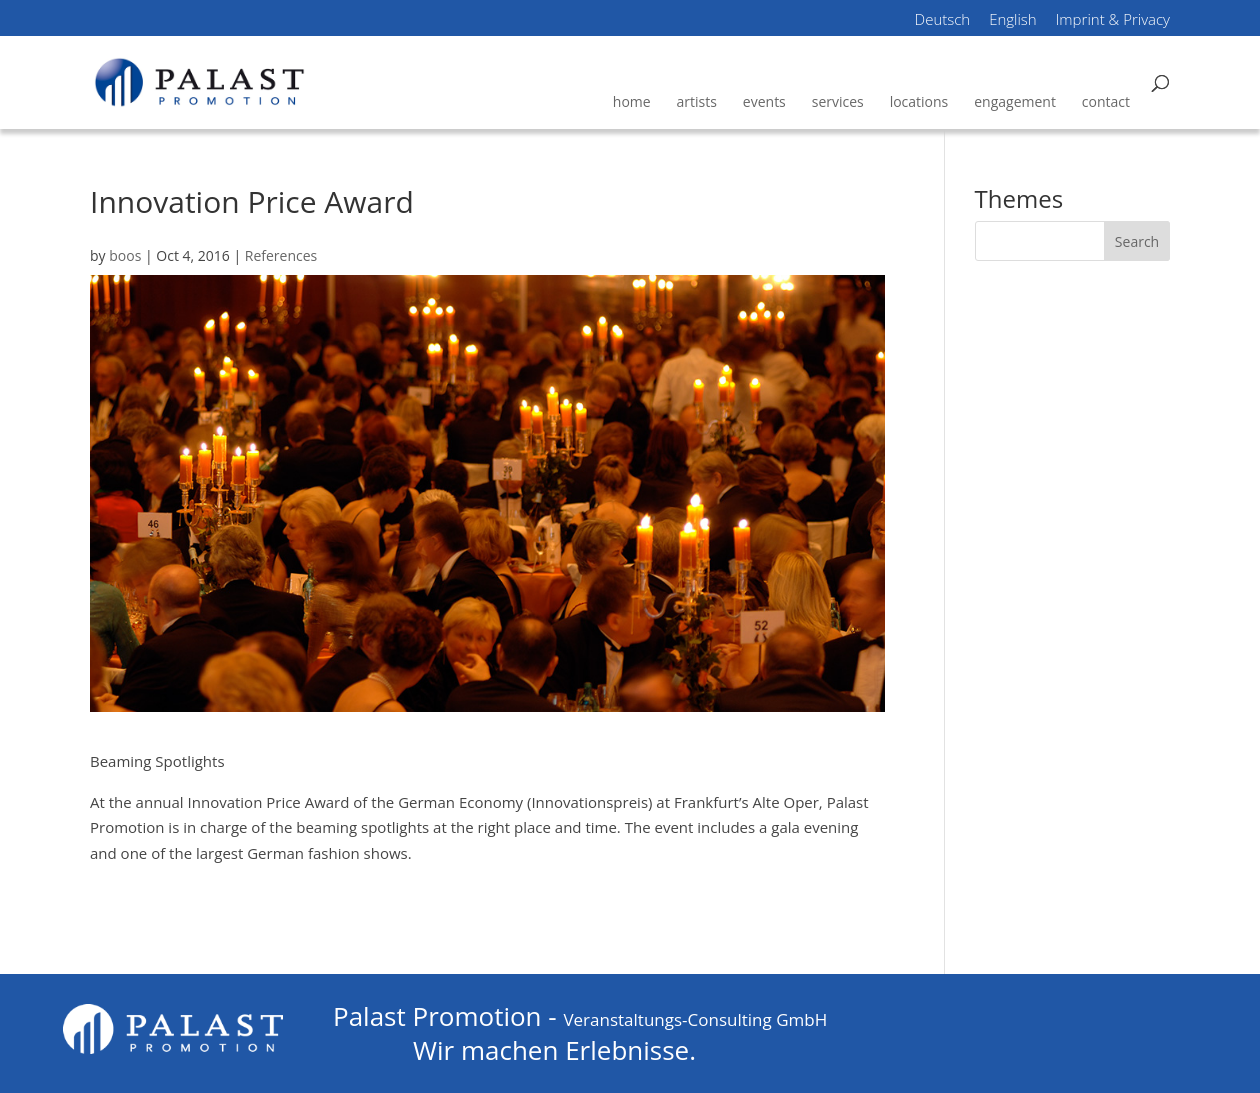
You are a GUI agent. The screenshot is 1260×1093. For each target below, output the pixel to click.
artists (697, 101)
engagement (1015, 101)
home (632, 101)
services (838, 101)
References (281, 255)
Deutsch (943, 21)
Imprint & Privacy (1113, 21)
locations (919, 101)
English (1013, 21)
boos (125, 255)
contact (1106, 101)
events (764, 101)
